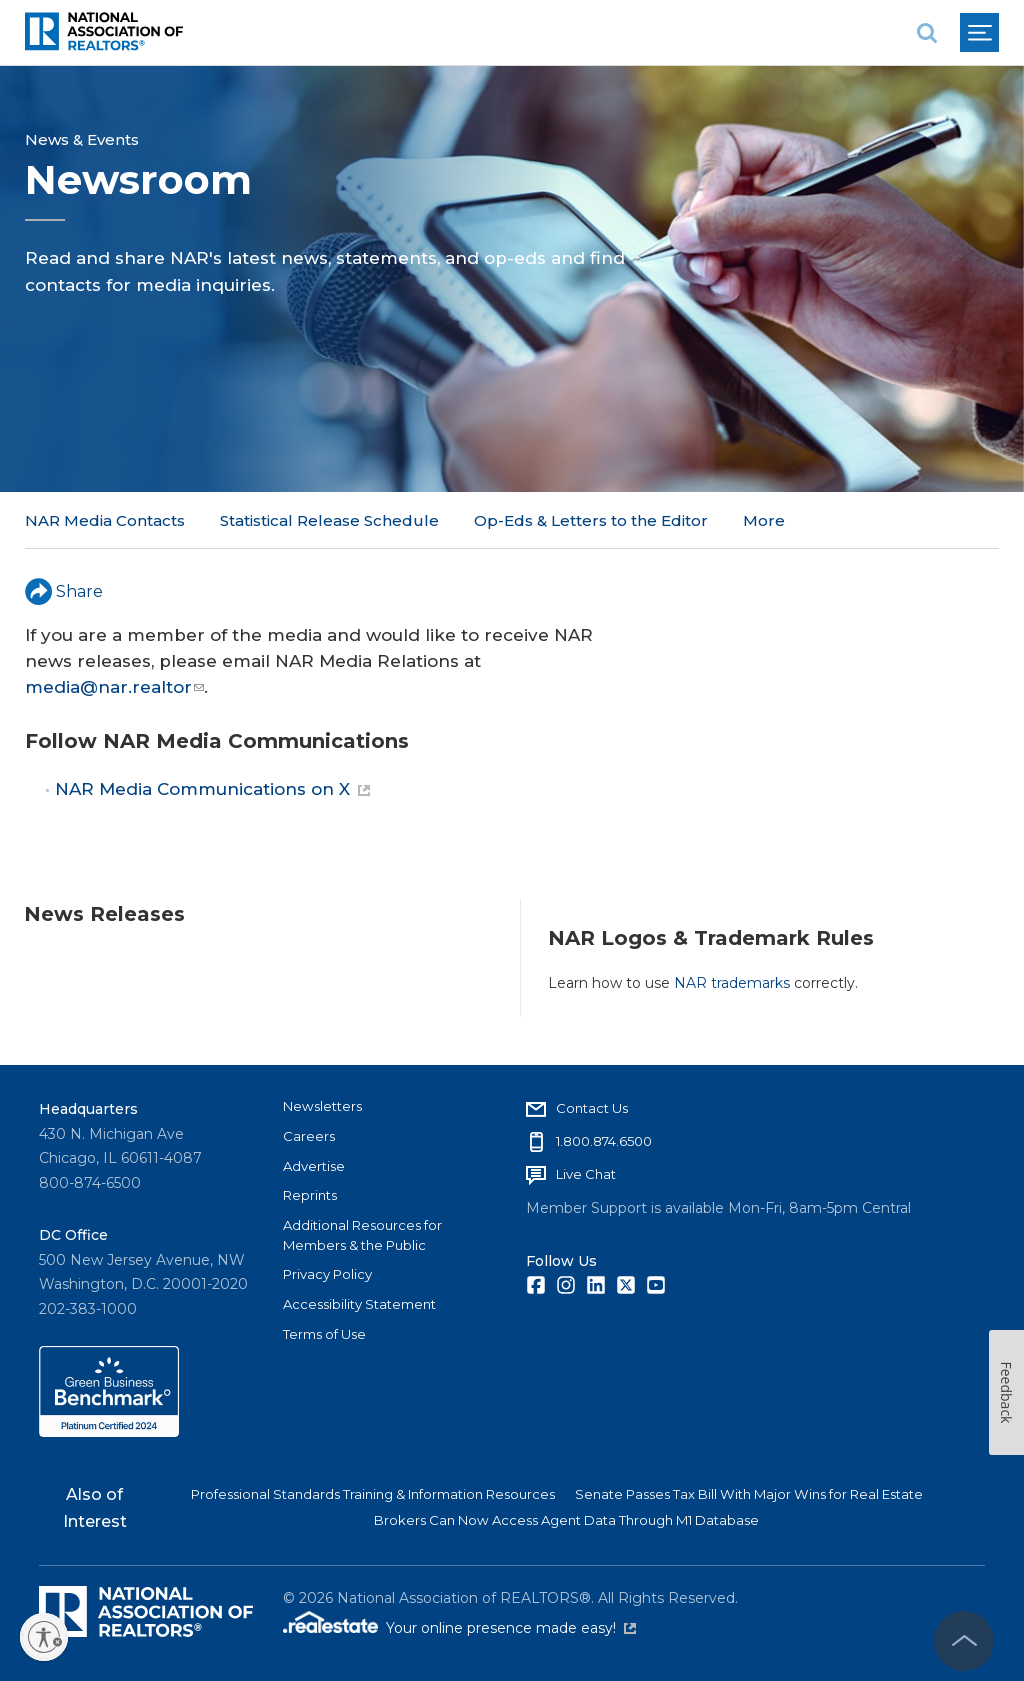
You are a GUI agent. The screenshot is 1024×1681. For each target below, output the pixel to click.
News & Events (82, 139)
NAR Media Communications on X (212, 789)
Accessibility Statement (359, 1304)
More (764, 520)
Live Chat (586, 1174)
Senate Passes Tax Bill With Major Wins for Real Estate (749, 1494)
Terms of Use (324, 1334)
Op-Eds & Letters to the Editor (591, 520)
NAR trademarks (732, 983)
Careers (309, 1136)
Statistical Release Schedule (329, 520)
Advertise (314, 1166)
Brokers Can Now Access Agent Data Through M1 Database (566, 1520)
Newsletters (322, 1106)
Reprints (310, 1195)
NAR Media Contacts (105, 520)
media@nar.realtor (114, 687)
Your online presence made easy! (511, 1628)
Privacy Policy (327, 1274)
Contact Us (592, 1108)
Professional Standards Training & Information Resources (373, 1494)
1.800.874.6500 (604, 1141)
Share (64, 591)
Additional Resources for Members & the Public (362, 1235)
